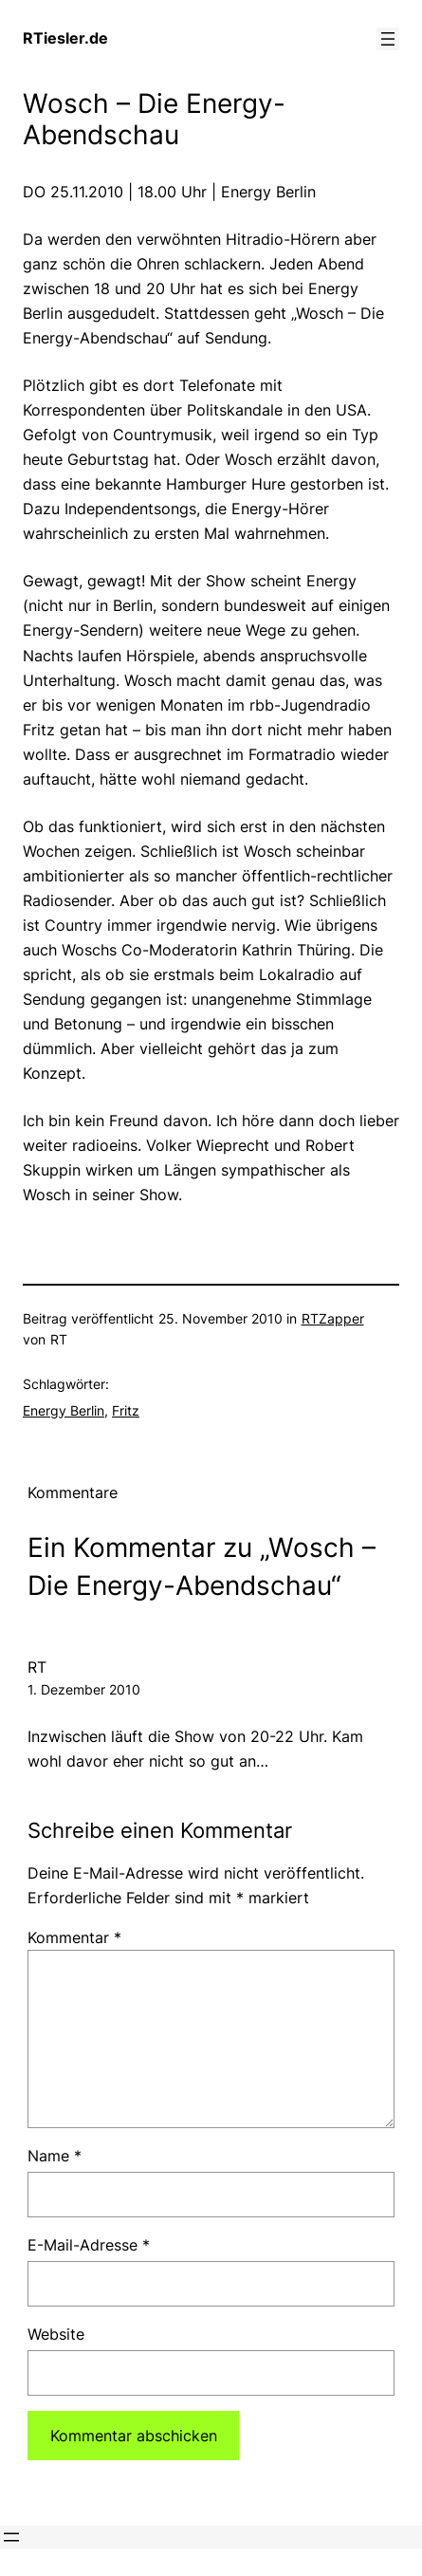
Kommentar (74, 1937)
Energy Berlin (63, 1410)
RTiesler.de (65, 37)
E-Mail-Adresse (89, 2244)
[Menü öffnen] (387, 39)
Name (55, 2155)
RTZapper (333, 1318)
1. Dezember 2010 (84, 1689)
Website (56, 2334)
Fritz (125, 1410)
